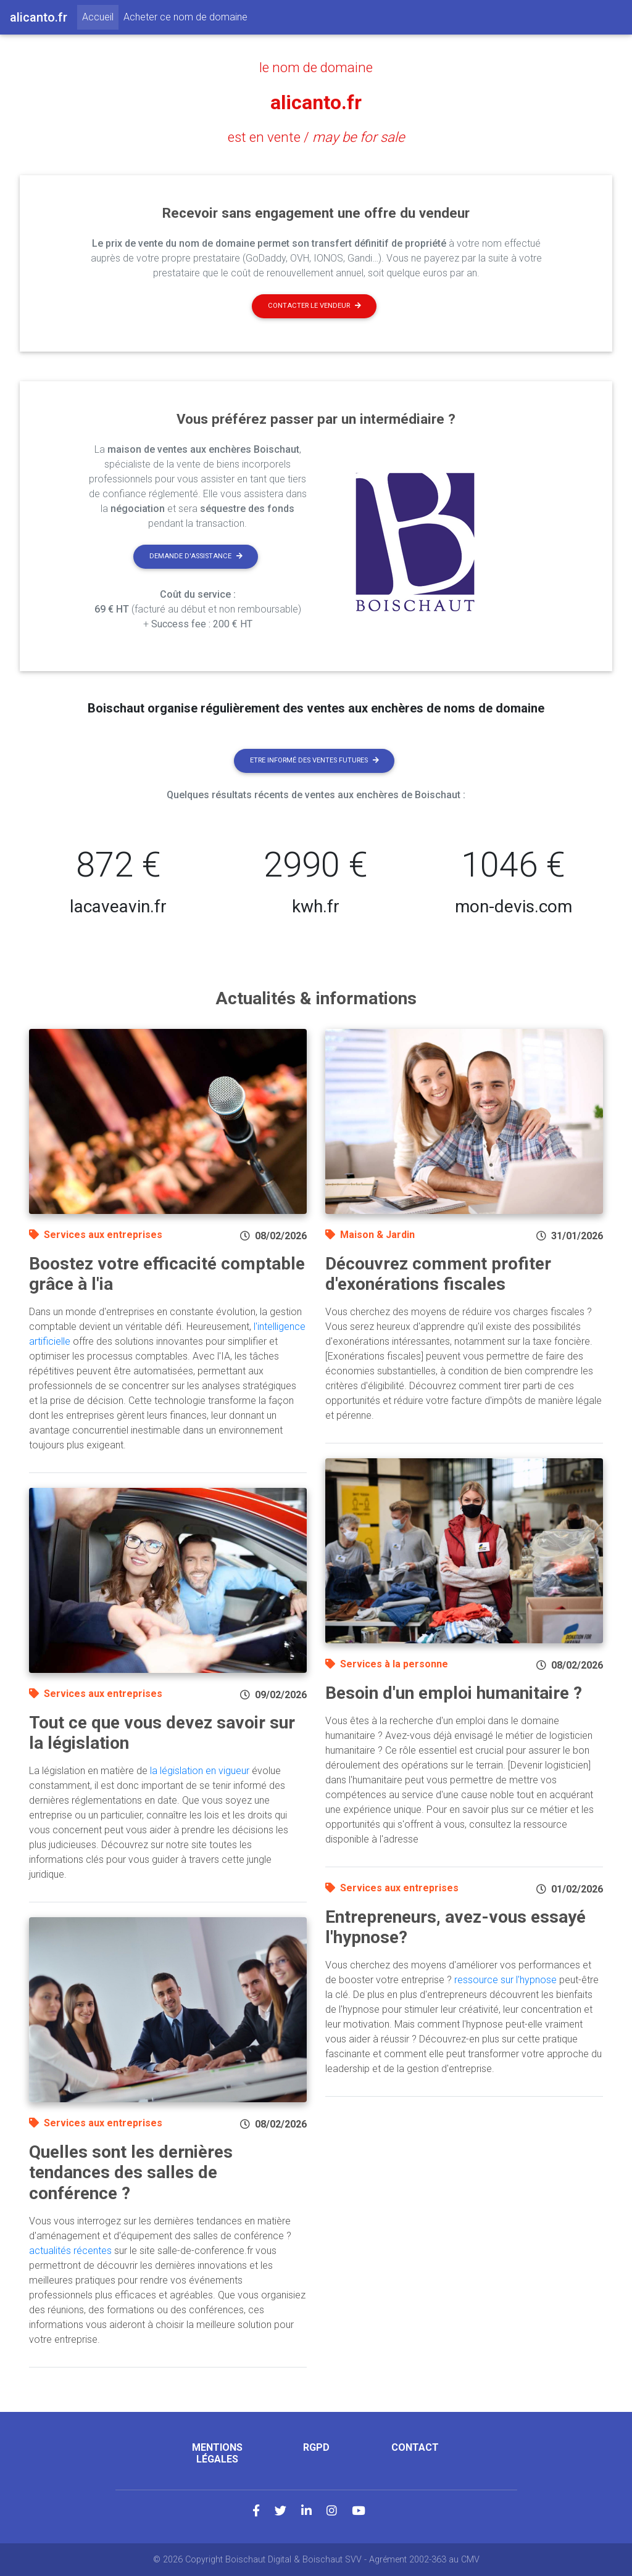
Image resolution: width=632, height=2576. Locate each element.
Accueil (100, 16)
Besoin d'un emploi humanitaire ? (453, 1693)
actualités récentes (70, 2250)
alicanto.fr (316, 102)
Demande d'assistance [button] (196, 556)
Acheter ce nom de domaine (185, 17)
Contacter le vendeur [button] (314, 306)
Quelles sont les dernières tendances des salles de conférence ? (131, 2172)
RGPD (316, 2447)
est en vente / (316, 137)
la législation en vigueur (199, 1771)
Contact (415, 2447)
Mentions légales (217, 2453)
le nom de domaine (316, 67)
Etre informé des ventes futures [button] (314, 760)
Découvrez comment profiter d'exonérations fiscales (438, 1274)
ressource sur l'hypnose (505, 1980)
